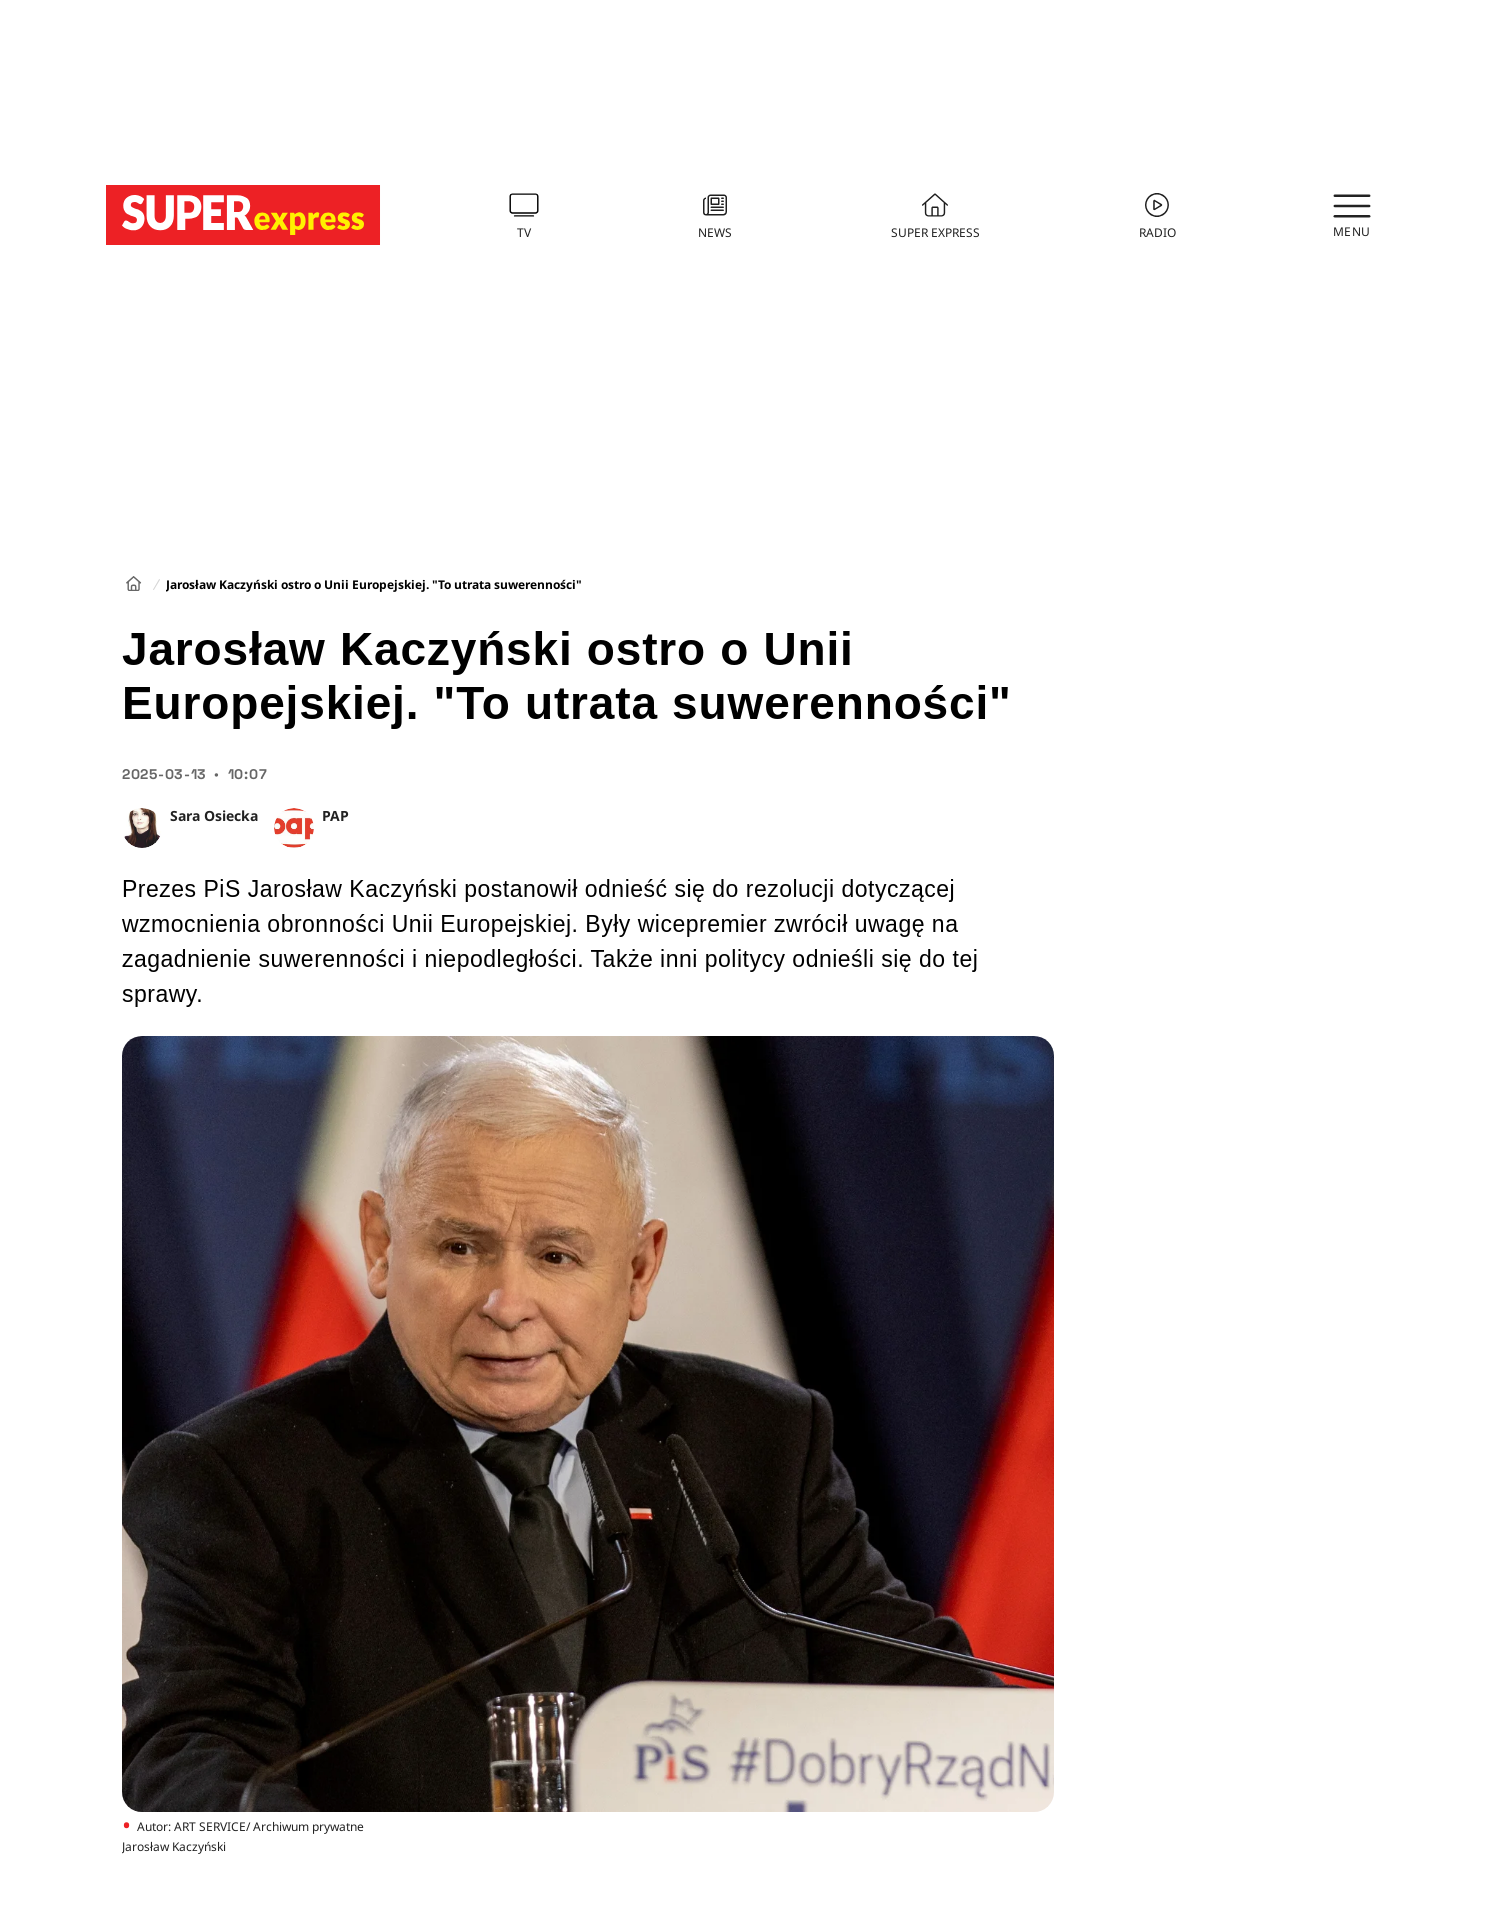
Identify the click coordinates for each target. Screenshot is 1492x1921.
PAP (335, 815)
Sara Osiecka (214, 815)
